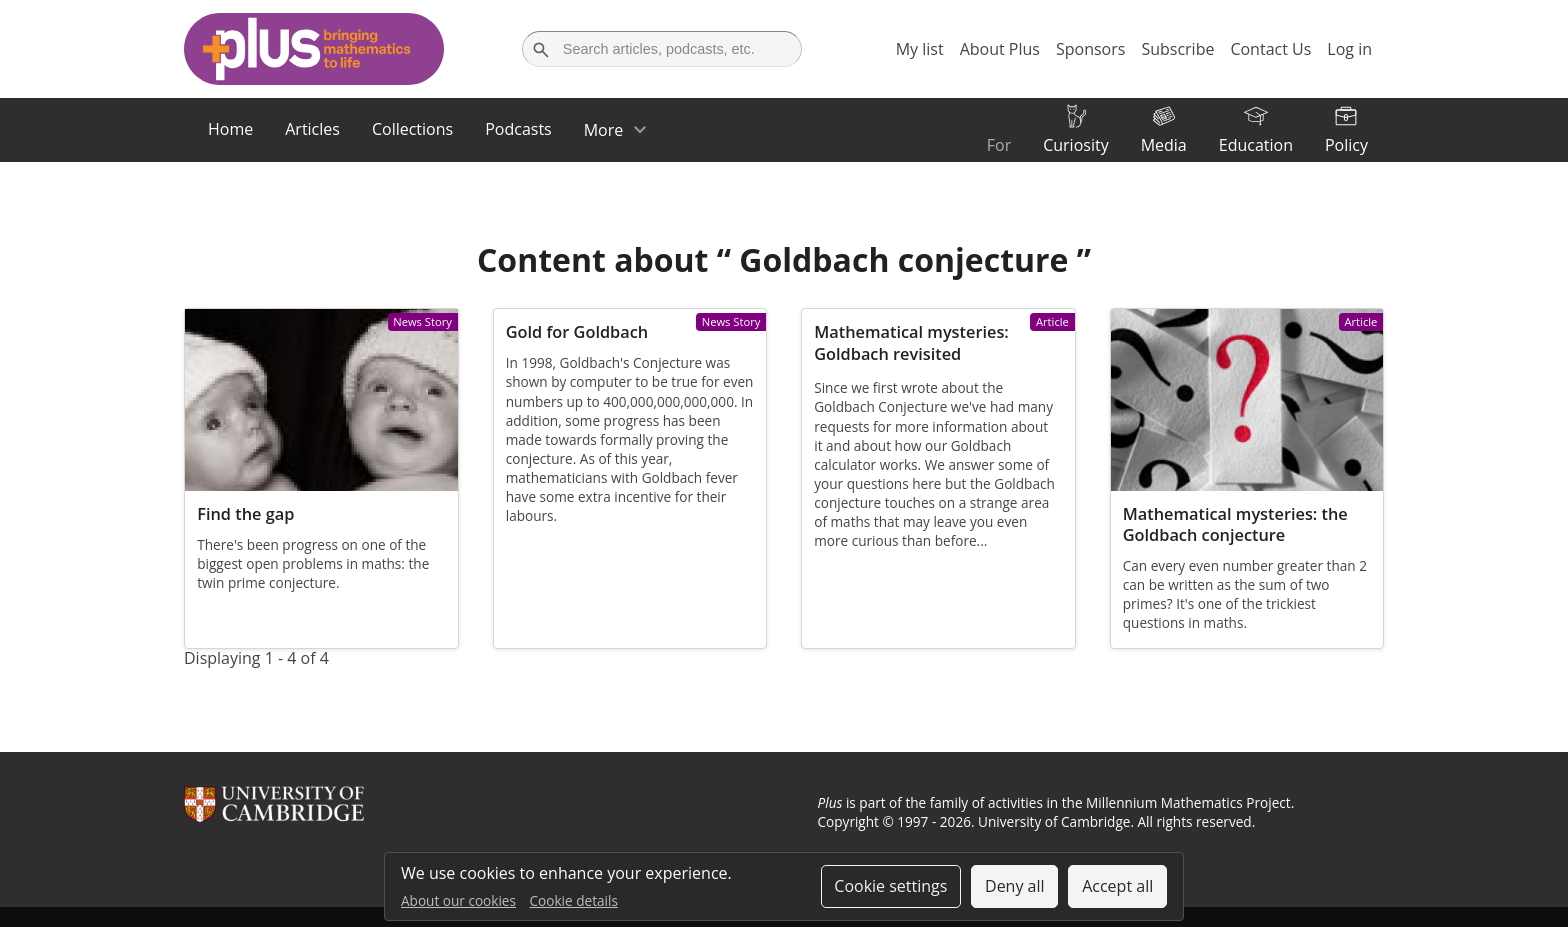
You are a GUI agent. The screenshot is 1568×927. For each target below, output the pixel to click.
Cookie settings (890, 886)
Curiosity (1075, 145)
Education (1256, 145)
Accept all (1117, 886)
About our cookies (458, 900)
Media (1164, 145)
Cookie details (574, 900)
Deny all (1015, 886)
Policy (1346, 145)
